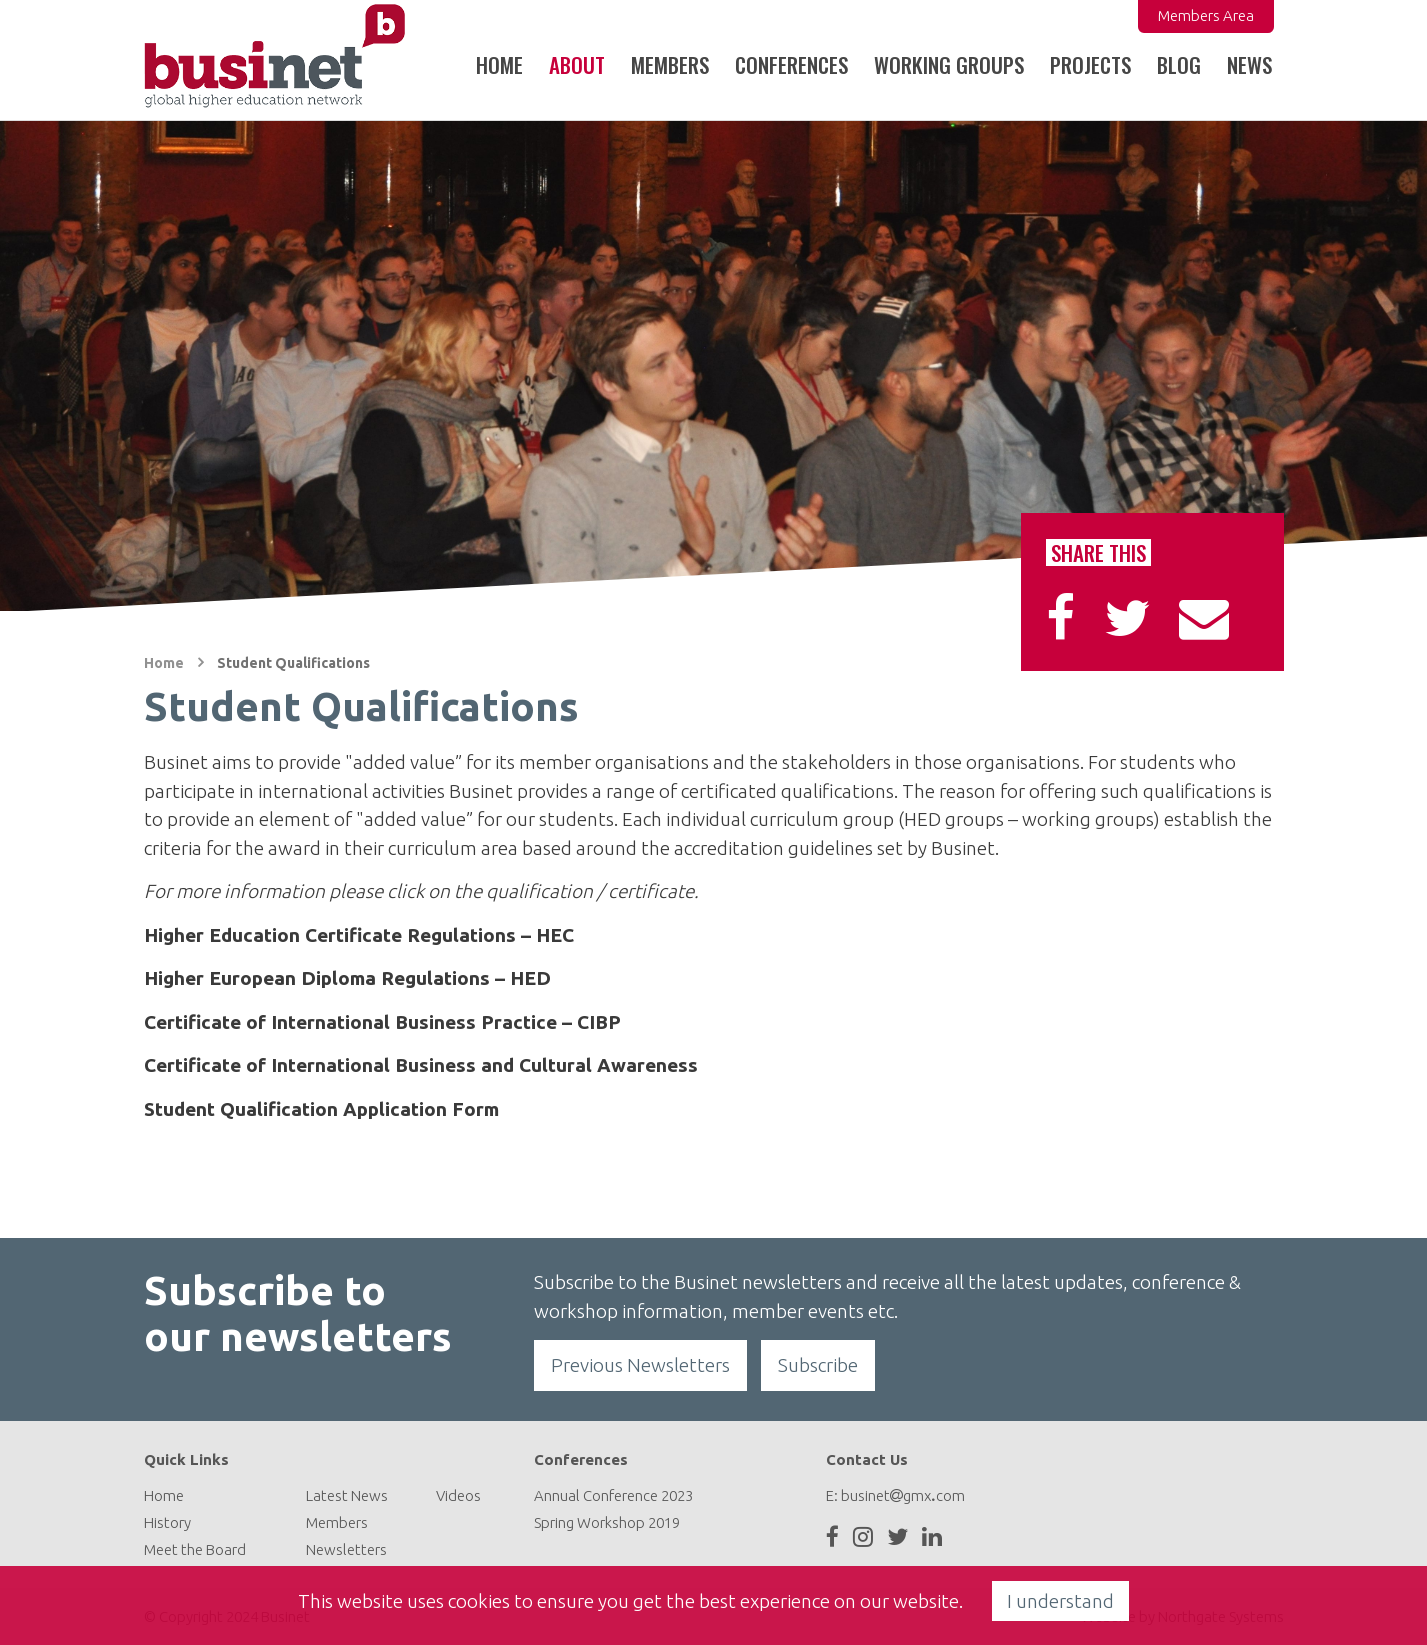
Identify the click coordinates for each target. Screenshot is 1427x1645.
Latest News (347, 1495)
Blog (1179, 64)
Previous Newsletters (640, 1365)
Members (337, 1522)
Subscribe (818, 1365)
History (167, 1522)
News (1249, 64)
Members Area (1206, 15)
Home (499, 64)
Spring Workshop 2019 (607, 1522)
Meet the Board (195, 1549)
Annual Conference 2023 (613, 1495)
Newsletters (346, 1549)
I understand (1060, 1601)
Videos (458, 1495)
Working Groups (949, 64)
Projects (1090, 64)
